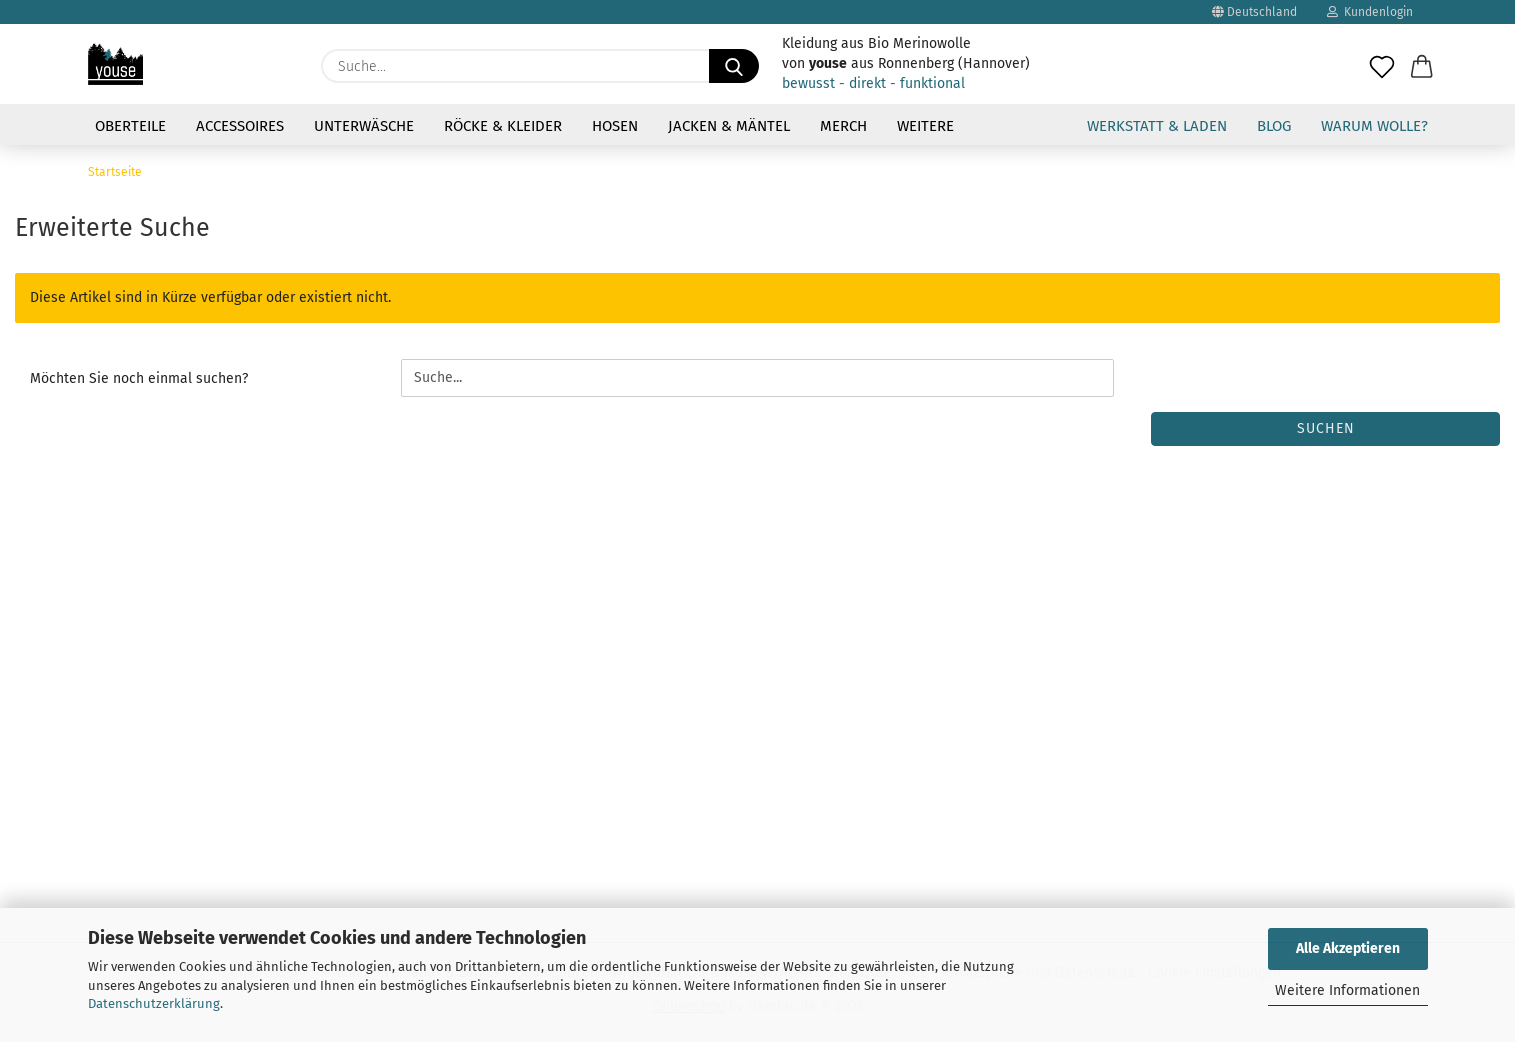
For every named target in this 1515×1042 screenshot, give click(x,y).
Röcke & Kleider (503, 126)
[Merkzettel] (1382, 56)
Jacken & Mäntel (729, 126)
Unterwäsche (364, 126)
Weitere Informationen (1347, 990)
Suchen (1326, 428)
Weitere (925, 126)
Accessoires (240, 126)
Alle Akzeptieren (1348, 948)
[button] (1422, 56)
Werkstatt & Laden (1157, 126)
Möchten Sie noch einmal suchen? (139, 378)
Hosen (615, 126)
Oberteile (130, 126)
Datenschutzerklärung (154, 1003)
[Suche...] (734, 66)
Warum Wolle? (1374, 126)
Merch (843, 126)
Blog (1274, 126)
